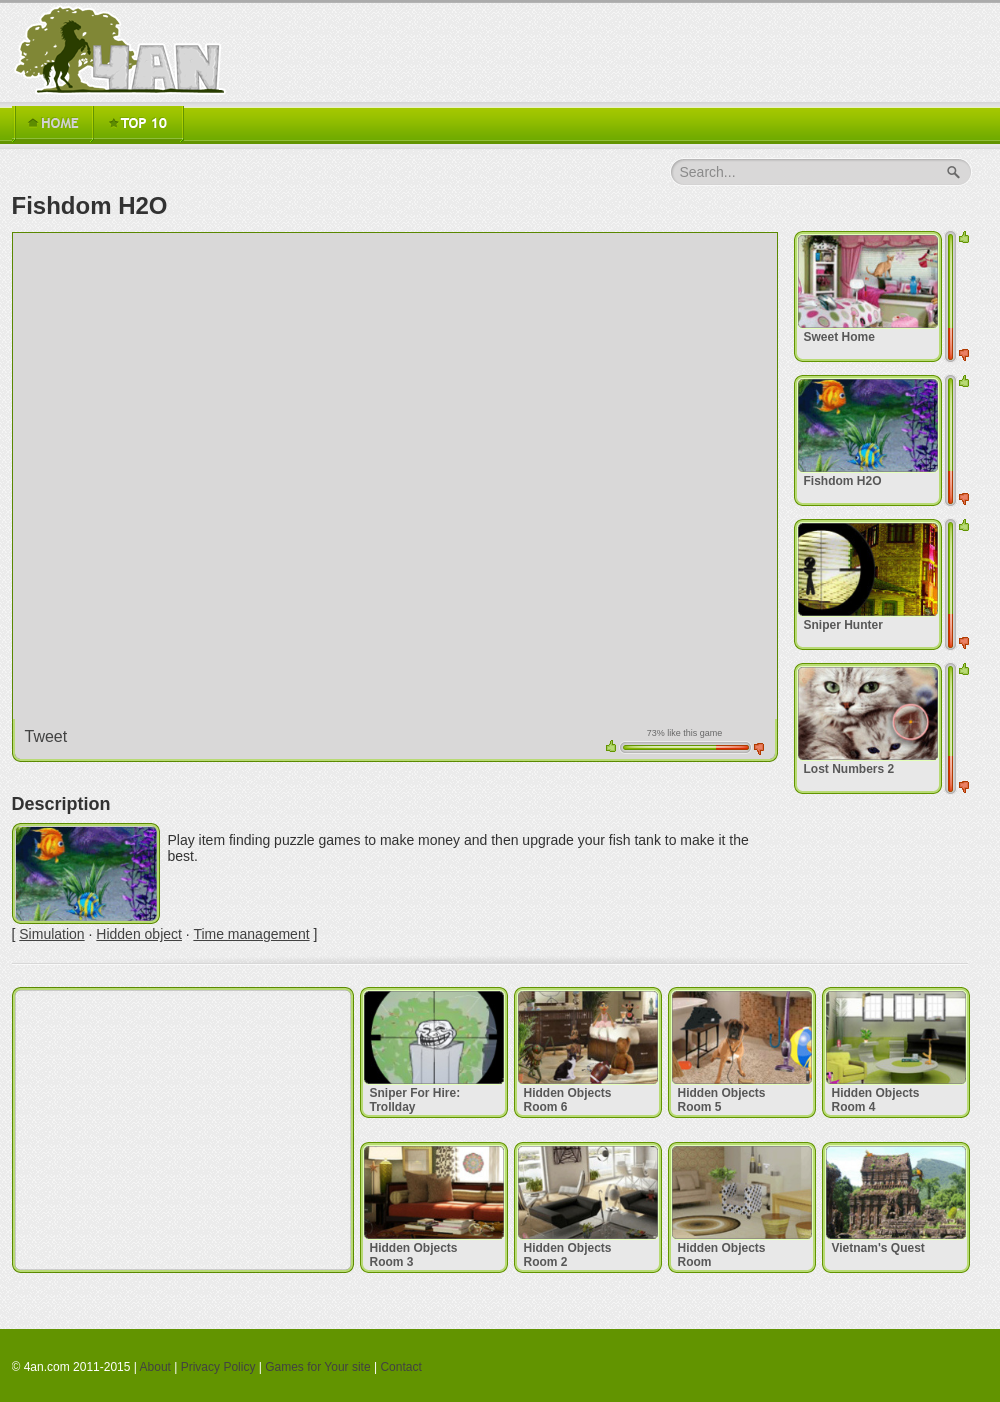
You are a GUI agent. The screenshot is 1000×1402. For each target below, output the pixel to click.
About (155, 1367)
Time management (251, 934)
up (611, 746)
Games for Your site (317, 1367)
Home (52, 124)
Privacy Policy (218, 1367)
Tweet (46, 736)
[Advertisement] (183, 1130)
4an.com (124, 50)
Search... (708, 172)
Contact (400, 1367)
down (759, 749)
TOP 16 (138, 124)
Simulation (51, 934)
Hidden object (139, 934)
